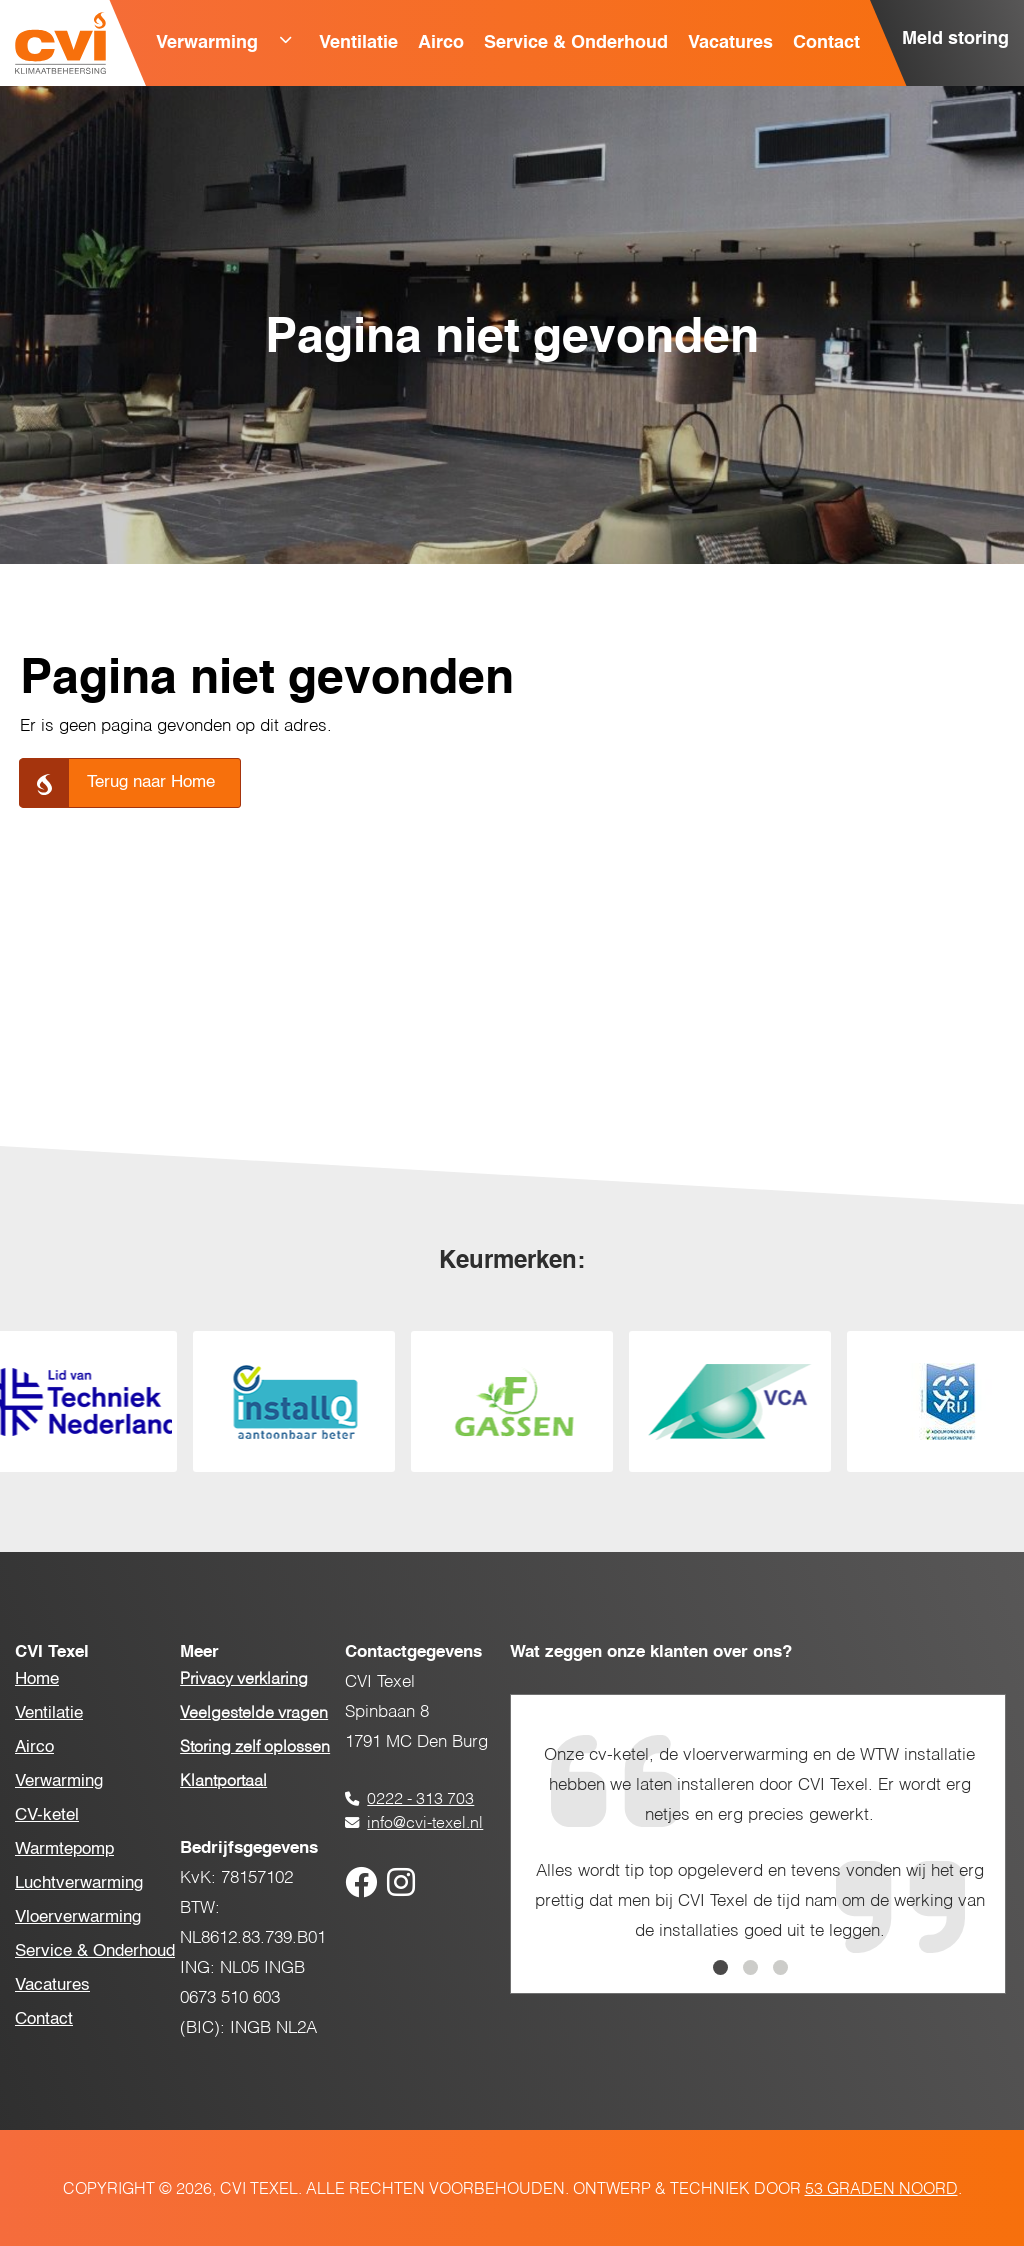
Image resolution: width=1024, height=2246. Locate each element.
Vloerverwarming (78, 1917)
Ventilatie (358, 43)
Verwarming (207, 43)
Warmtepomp (64, 1849)
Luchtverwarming (79, 1883)
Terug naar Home (151, 782)
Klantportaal (223, 1782)
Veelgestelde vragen (254, 1714)
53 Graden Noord (881, 2190)
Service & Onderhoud (576, 43)
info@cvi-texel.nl (425, 1824)
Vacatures (730, 43)
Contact (826, 43)
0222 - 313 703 (420, 1800)
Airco (441, 43)
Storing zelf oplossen (255, 1748)
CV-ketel (47, 1815)
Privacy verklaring (244, 1680)
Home (37, 1679)
